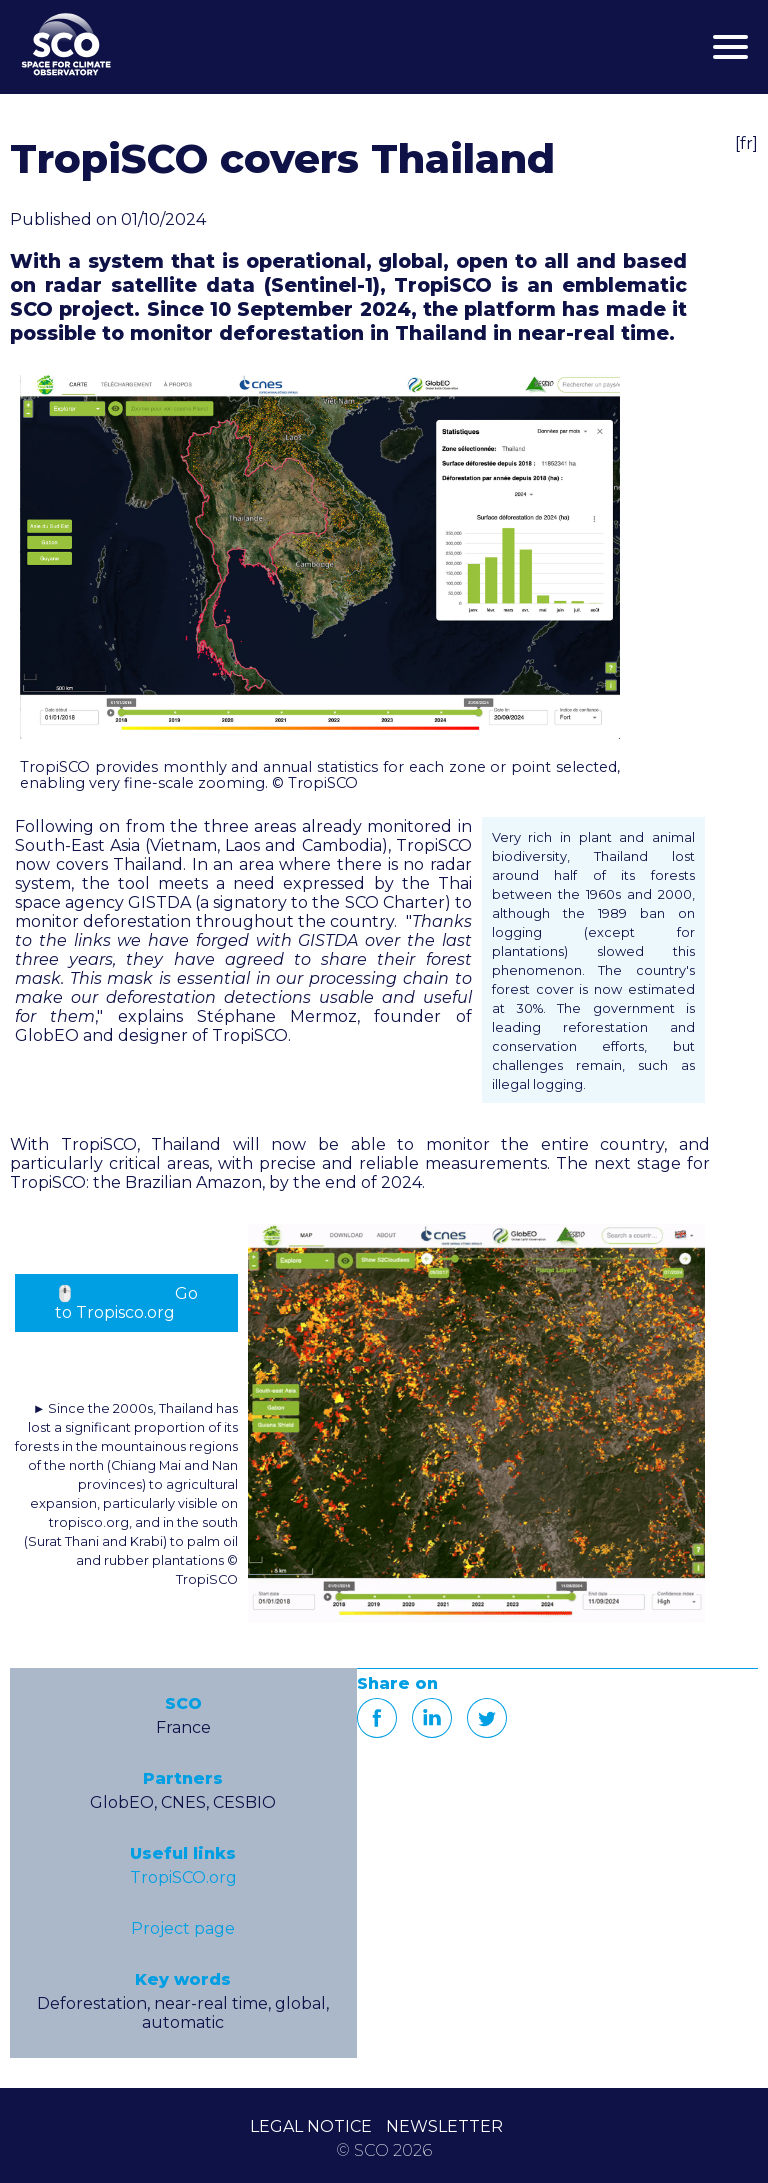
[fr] (746, 143)
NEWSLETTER (444, 2126)
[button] (320, 557)
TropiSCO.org (183, 1877)
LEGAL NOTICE (311, 2126)
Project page (183, 1928)
